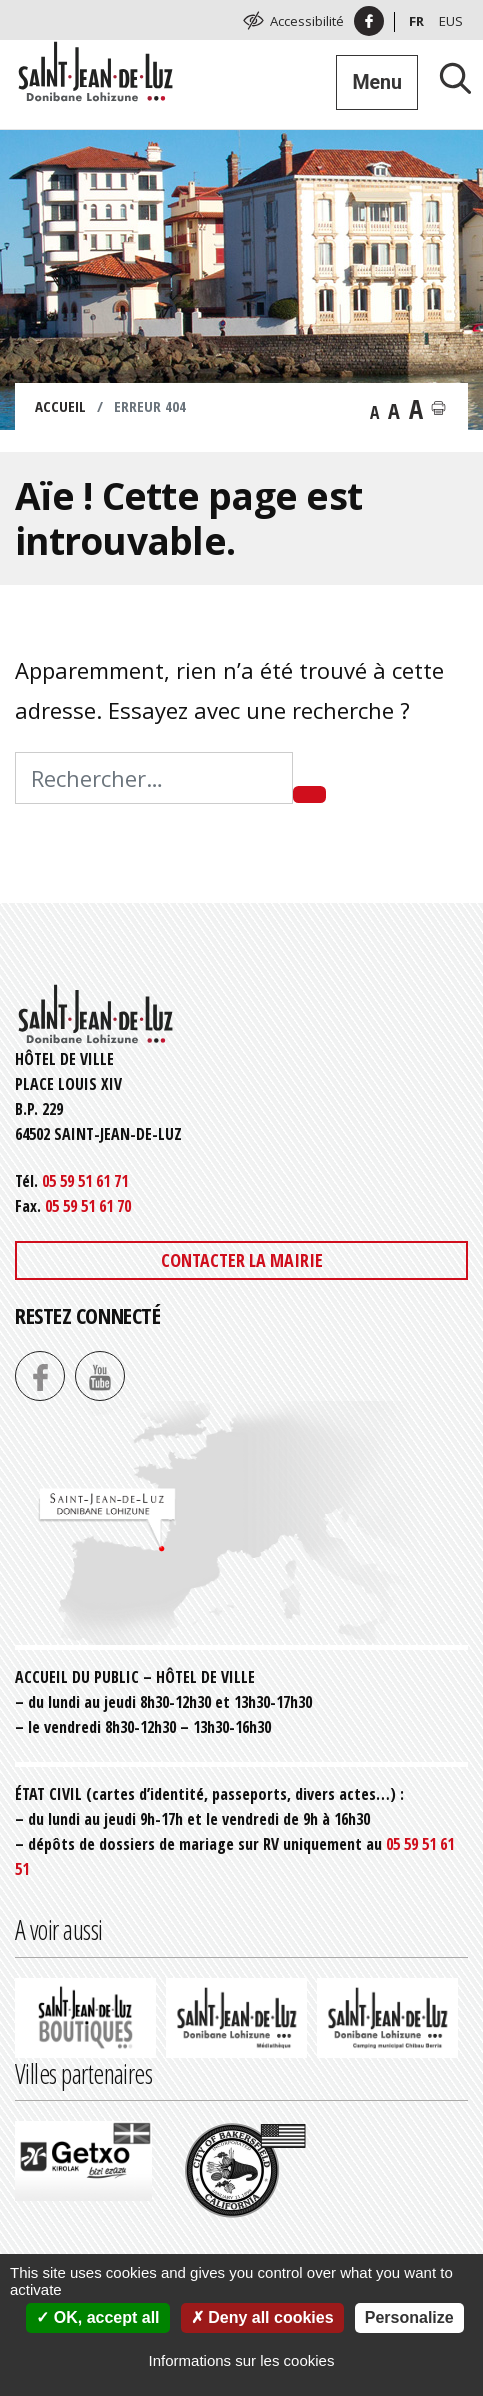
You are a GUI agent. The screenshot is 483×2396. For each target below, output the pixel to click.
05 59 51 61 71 (85, 1181)
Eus (451, 21)
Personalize (409, 2317)
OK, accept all (97, 2317)
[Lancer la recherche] (448, 77)
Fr (416, 21)
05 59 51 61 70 (88, 1206)
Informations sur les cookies (242, 2360)
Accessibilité (307, 21)
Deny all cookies (262, 2317)
